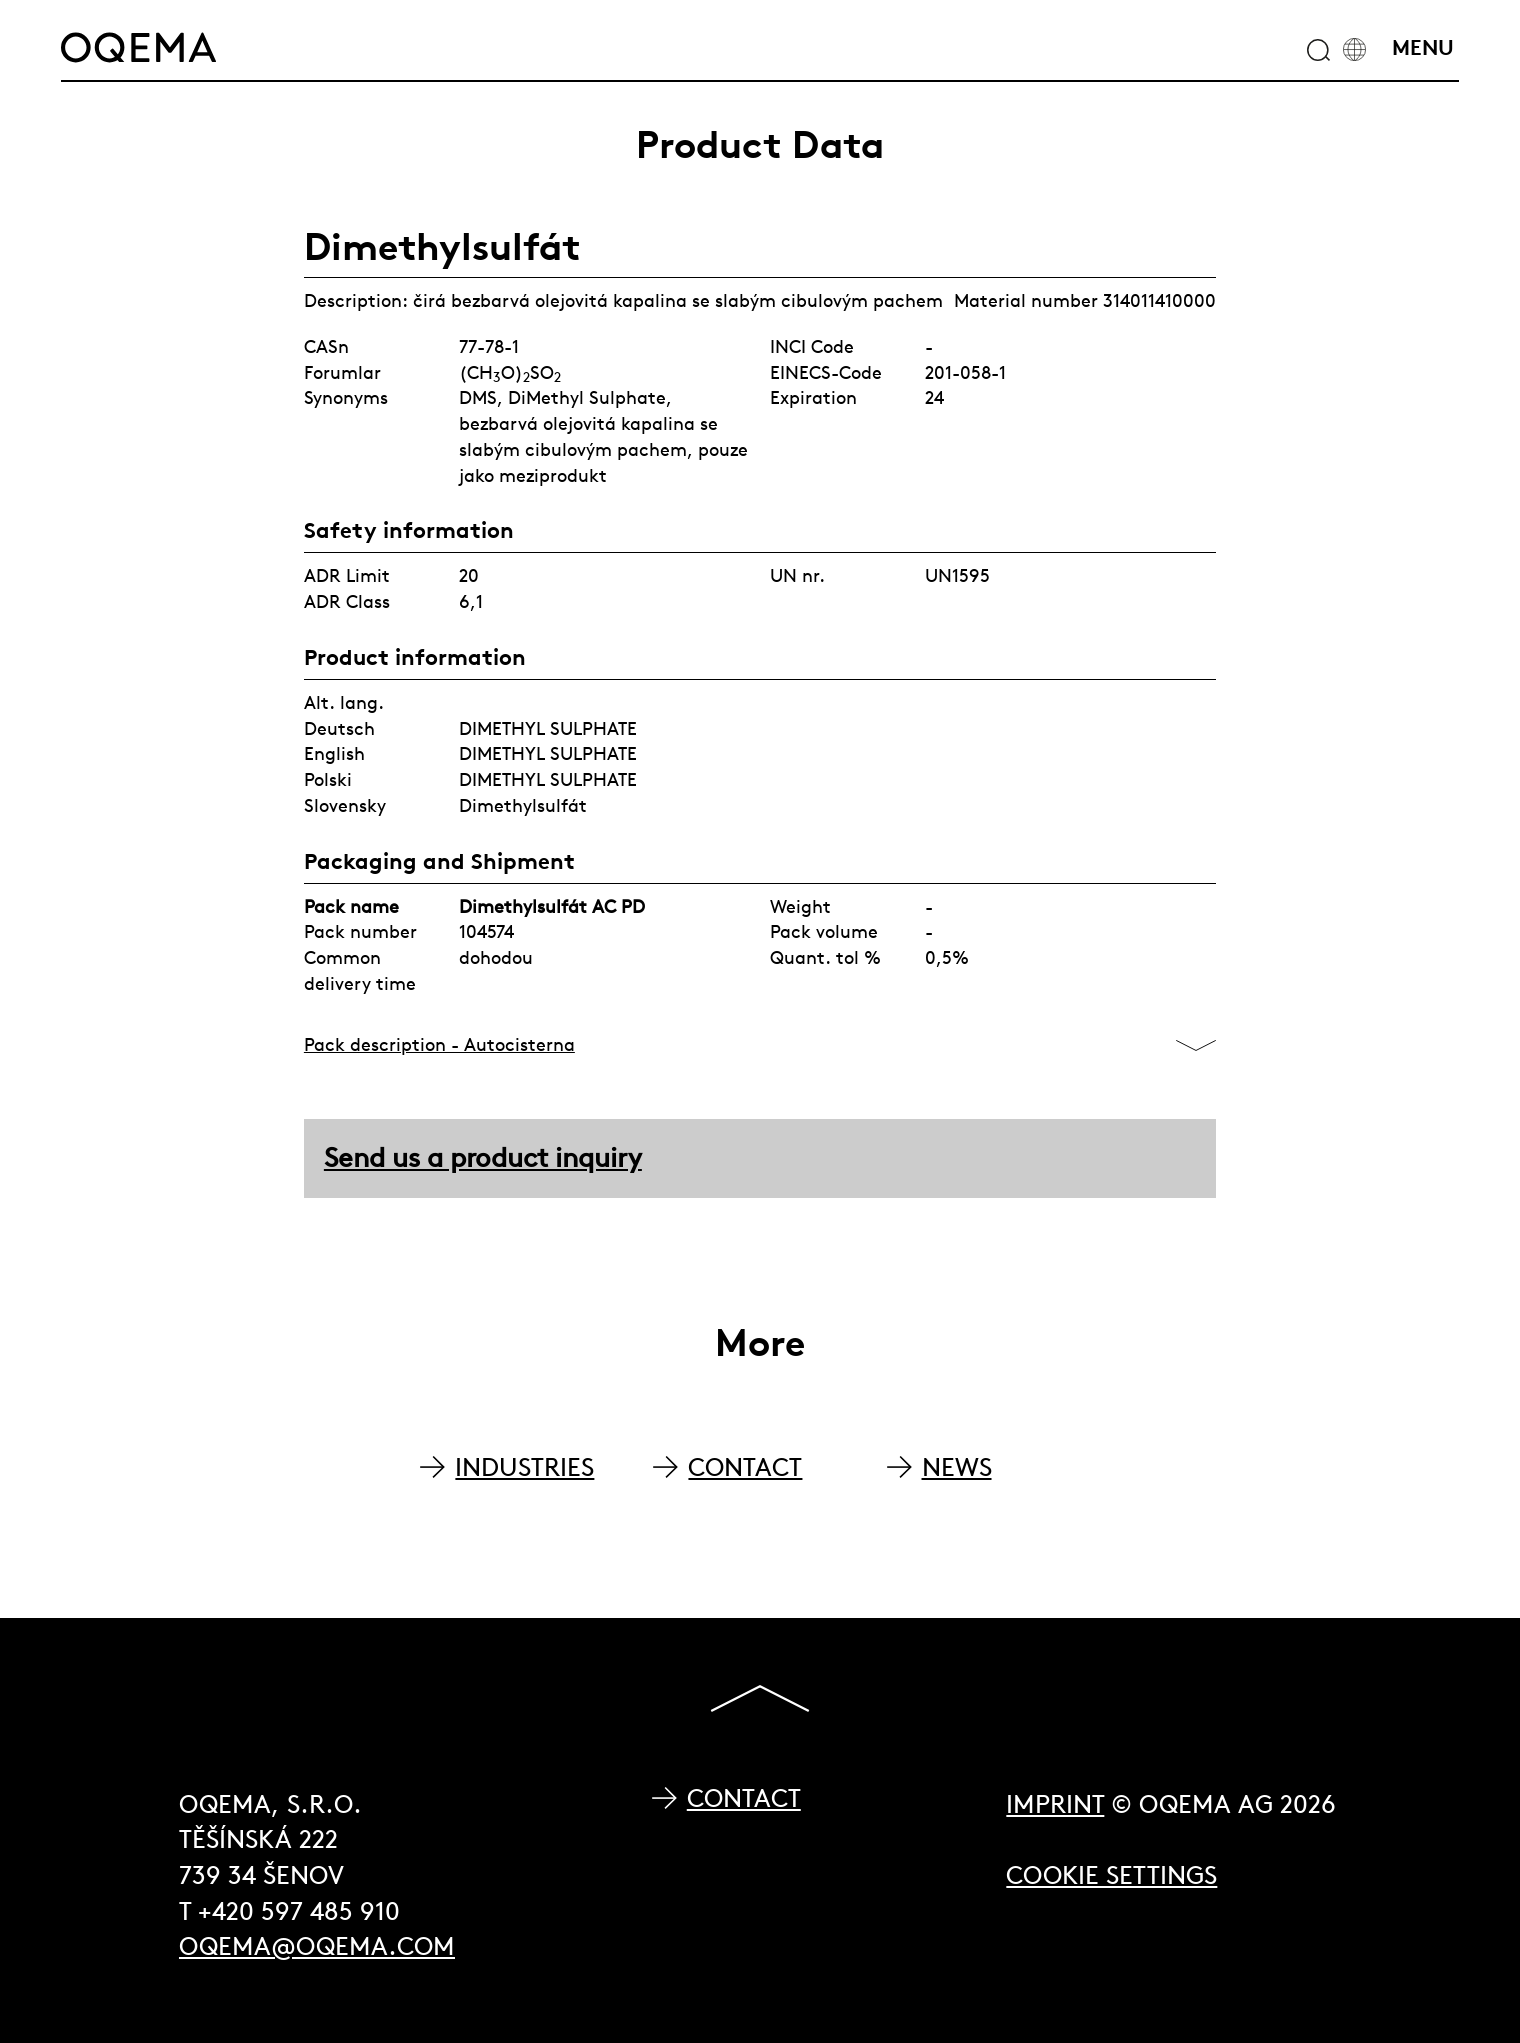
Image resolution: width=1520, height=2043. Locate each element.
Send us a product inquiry (483, 1157)
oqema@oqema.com (317, 1946)
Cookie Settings (1111, 1875)
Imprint (1055, 1804)
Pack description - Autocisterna (439, 1044)
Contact (744, 1798)
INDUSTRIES (524, 1467)
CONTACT (745, 1467)
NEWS (957, 1467)
